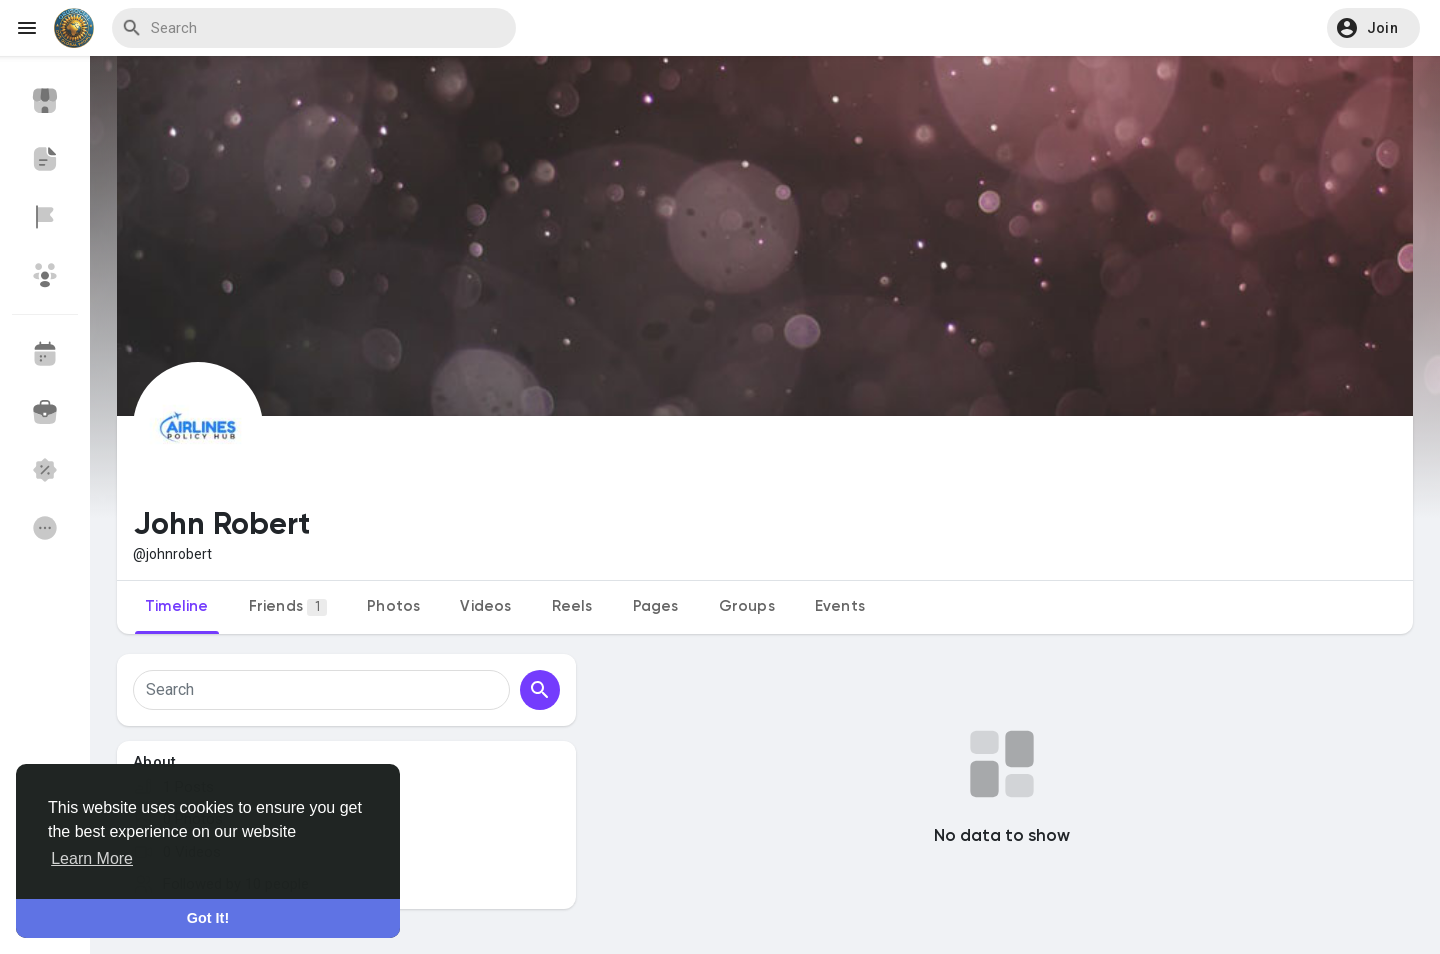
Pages (656, 606)
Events (840, 606)
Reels (572, 606)
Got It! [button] (208, 918)
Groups (747, 606)
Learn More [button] (92, 858)
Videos (485, 606)
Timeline (177, 606)
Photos (393, 606)
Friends (288, 607)
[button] (1373, 28)
